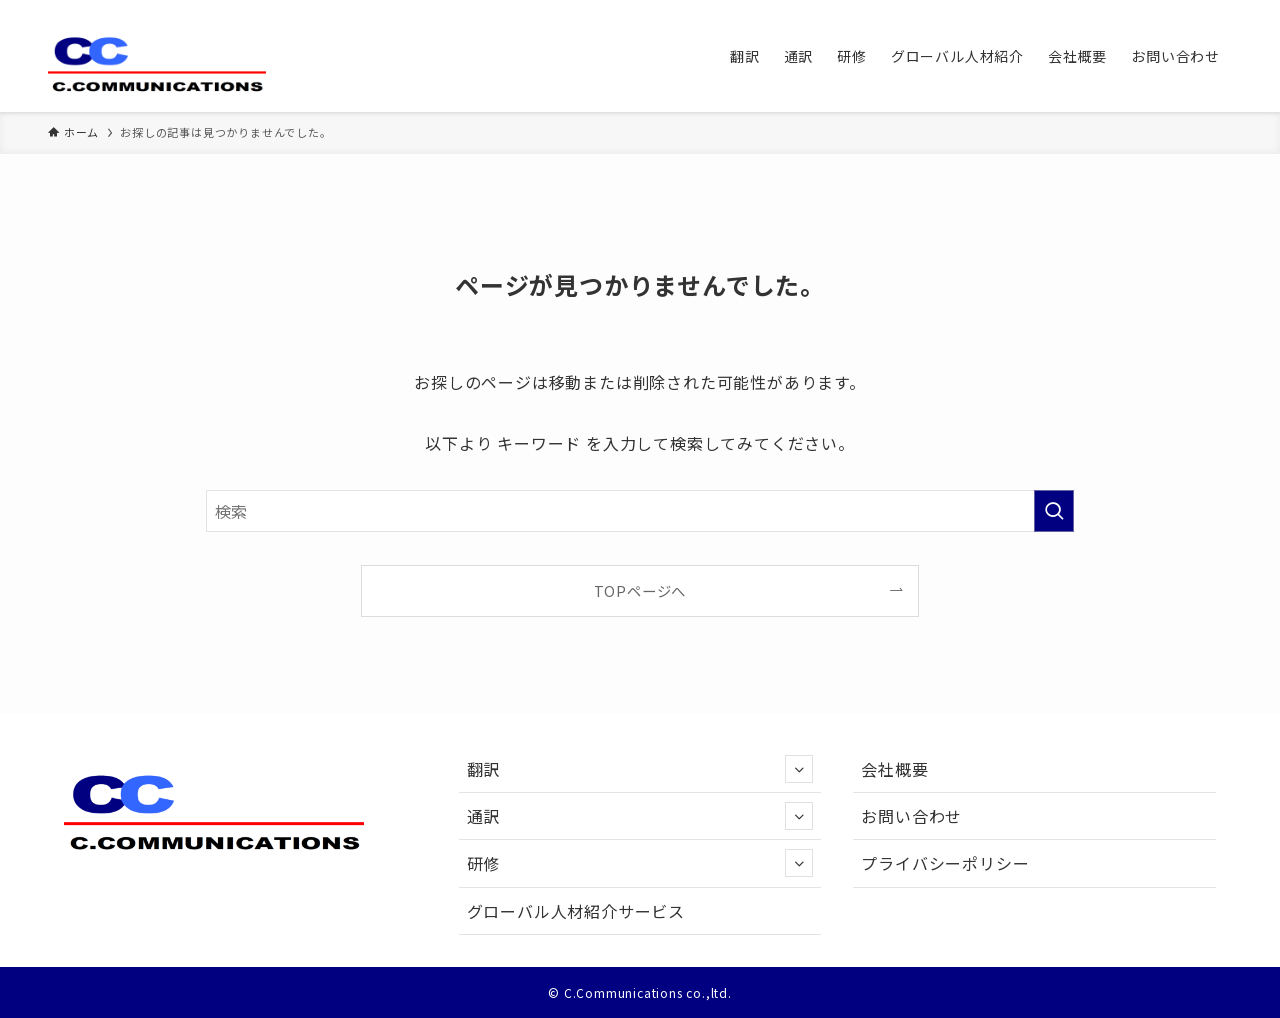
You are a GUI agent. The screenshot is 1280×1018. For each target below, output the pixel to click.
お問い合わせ (911, 816)
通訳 (640, 816)
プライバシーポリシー (945, 863)
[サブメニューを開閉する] (799, 769)
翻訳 (640, 769)
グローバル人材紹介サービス (576, 911)
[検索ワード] (640, 511)
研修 (640, 863)
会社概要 (894, 769)
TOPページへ (640, 590)
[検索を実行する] (1054, 511)
